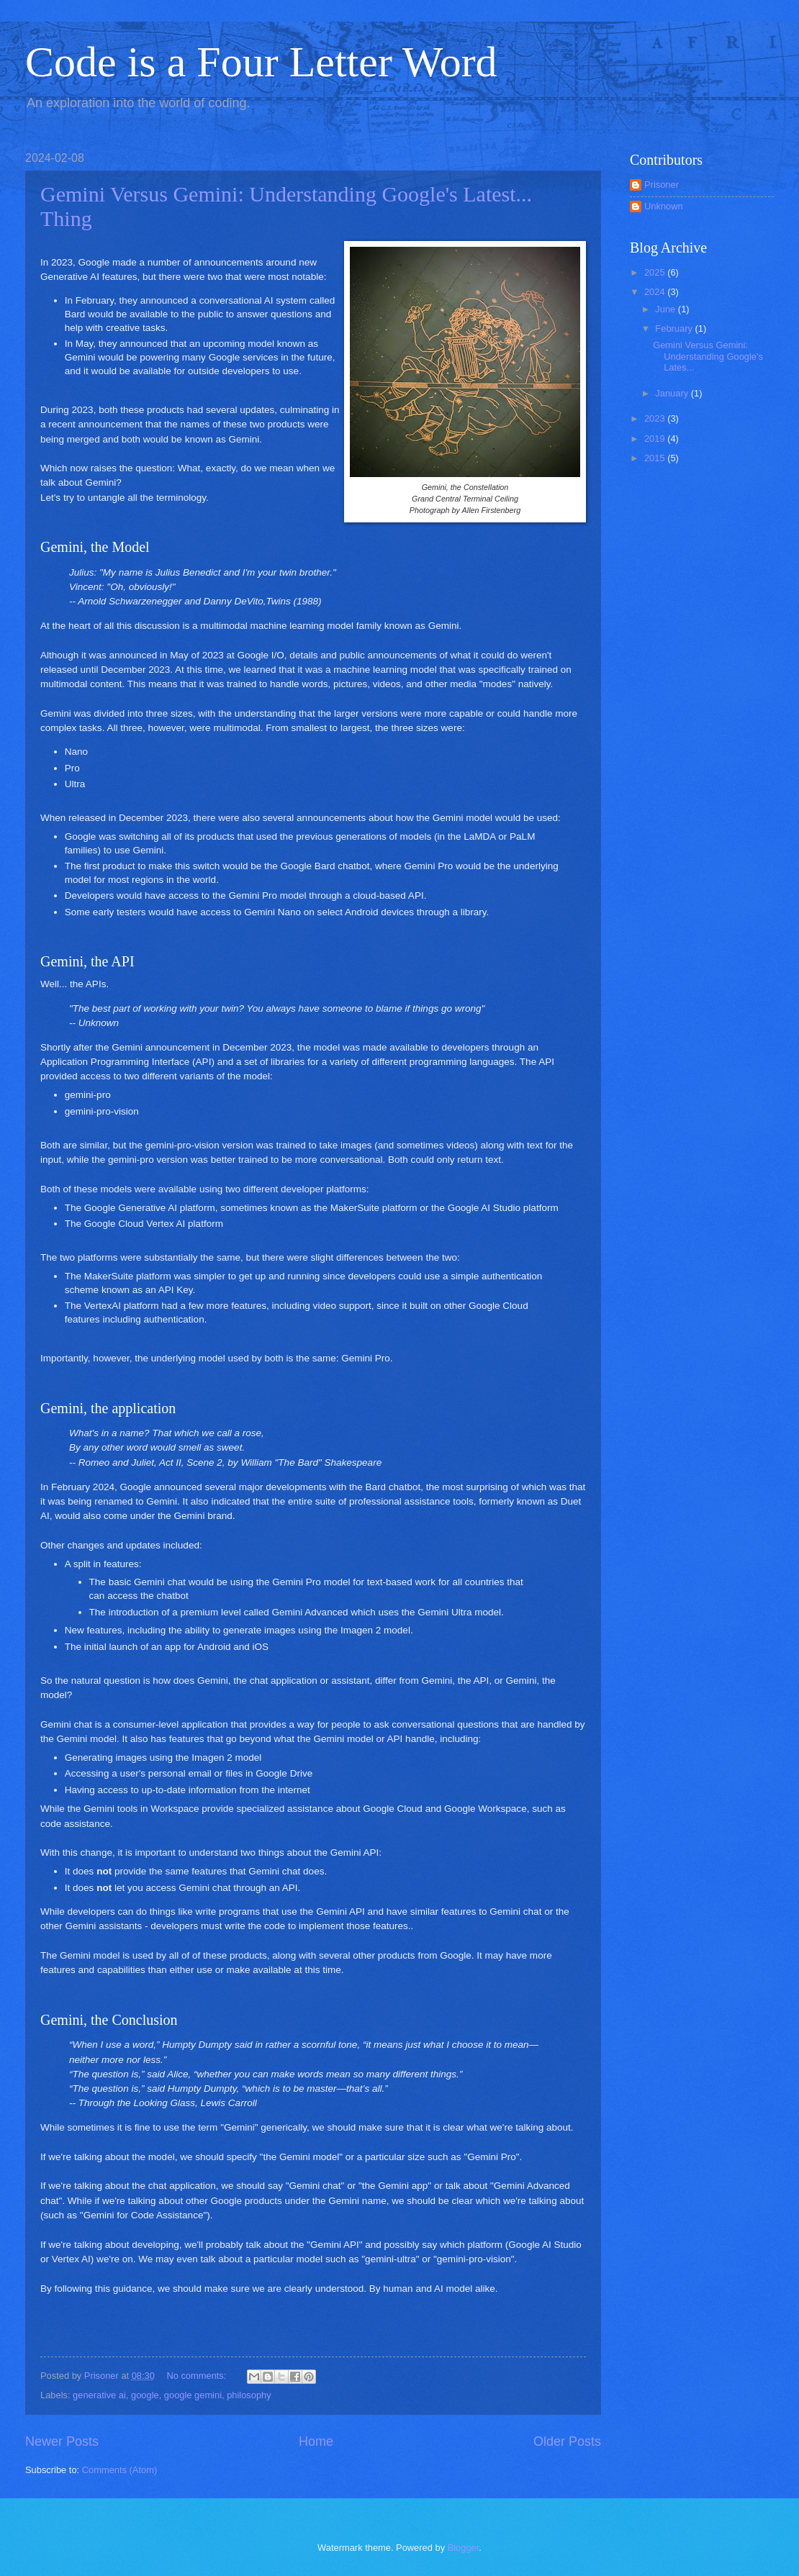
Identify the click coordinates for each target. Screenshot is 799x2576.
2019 (655, 438)
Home (316, 2441)
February (675, 328)
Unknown (663, 206)
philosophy (249, 2395)
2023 (655, 418)
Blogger (463, 2547)
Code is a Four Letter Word (261, 62)
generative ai (99, 2395)
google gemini (193, 2395)
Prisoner (661, 184)
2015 (655, 458)
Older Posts (567, 2441)
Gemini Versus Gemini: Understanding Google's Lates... (708, 356)
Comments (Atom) (119, 2469)
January (672, 393)
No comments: (197, 2375)
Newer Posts (62, 2441)
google (145, 2395)
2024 (655, 291)
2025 (655, 272)
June (666, 309)
